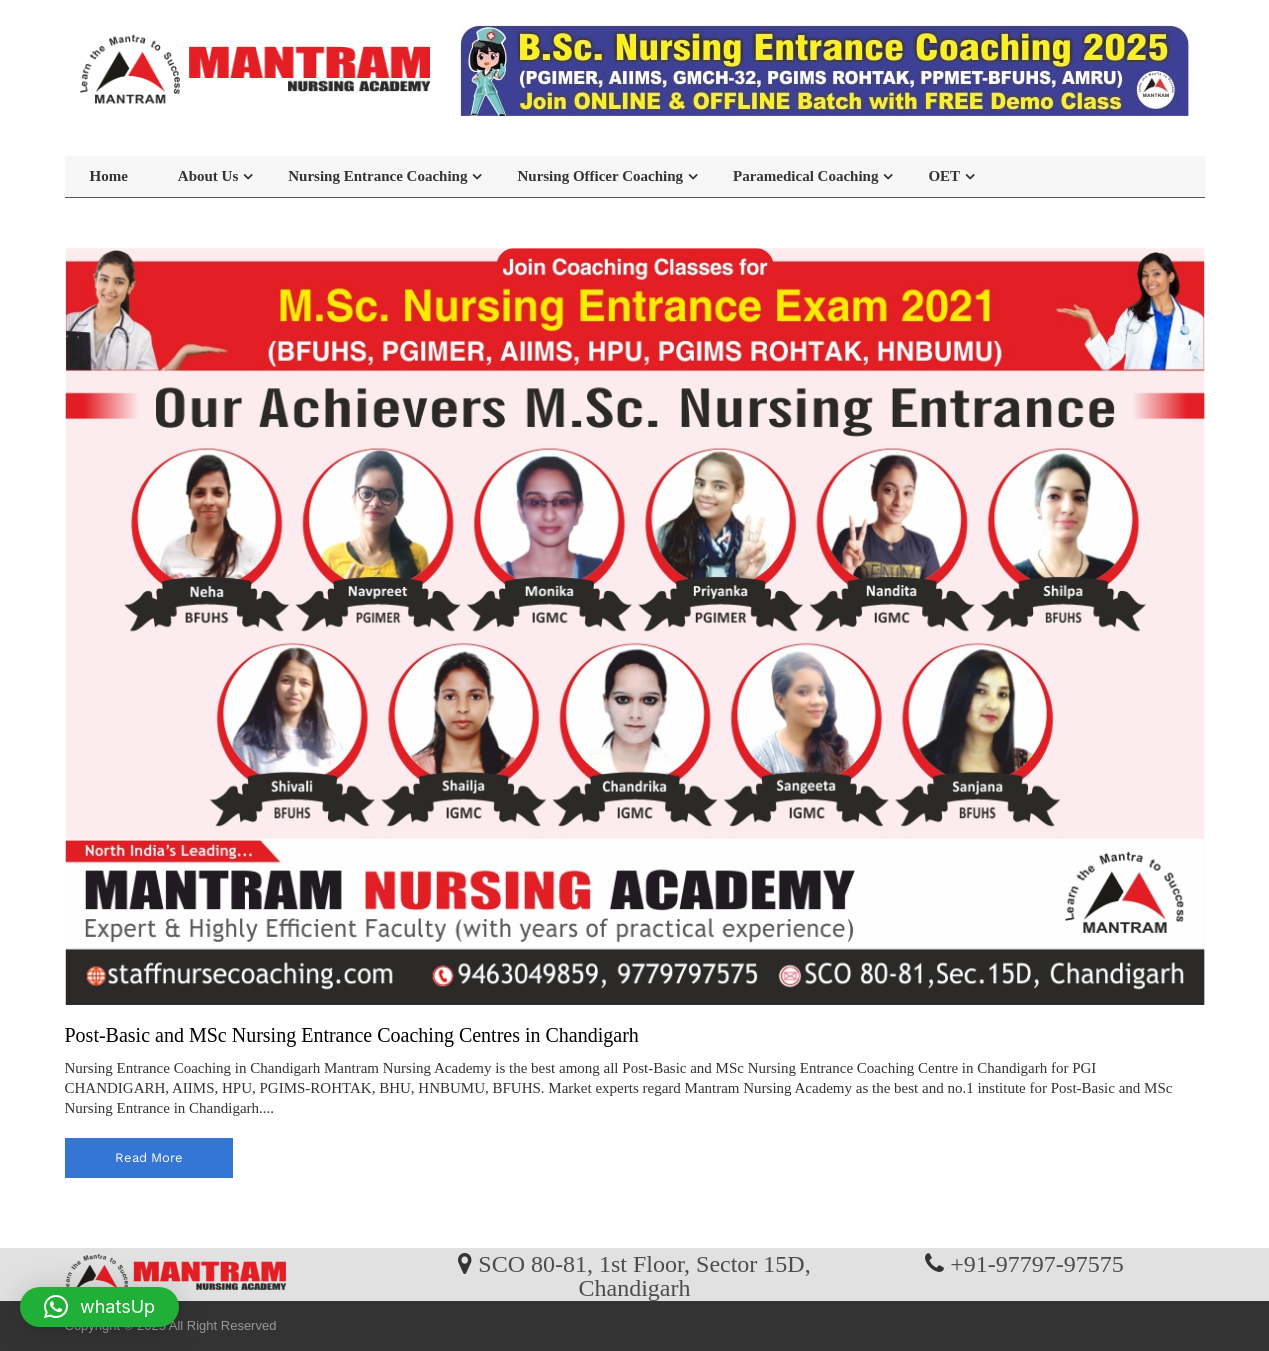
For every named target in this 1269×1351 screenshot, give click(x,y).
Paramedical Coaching (805, 176)
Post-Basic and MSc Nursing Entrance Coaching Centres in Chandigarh (352, 1035)
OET (944, 176)
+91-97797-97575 (1037, 1263)
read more (149, 1157)
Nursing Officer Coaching (600, 176)
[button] (99, 1307)
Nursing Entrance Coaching (377, 176)
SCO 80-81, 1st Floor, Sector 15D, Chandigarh (644, 1275)
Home (109, 176)
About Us (208, 176)
